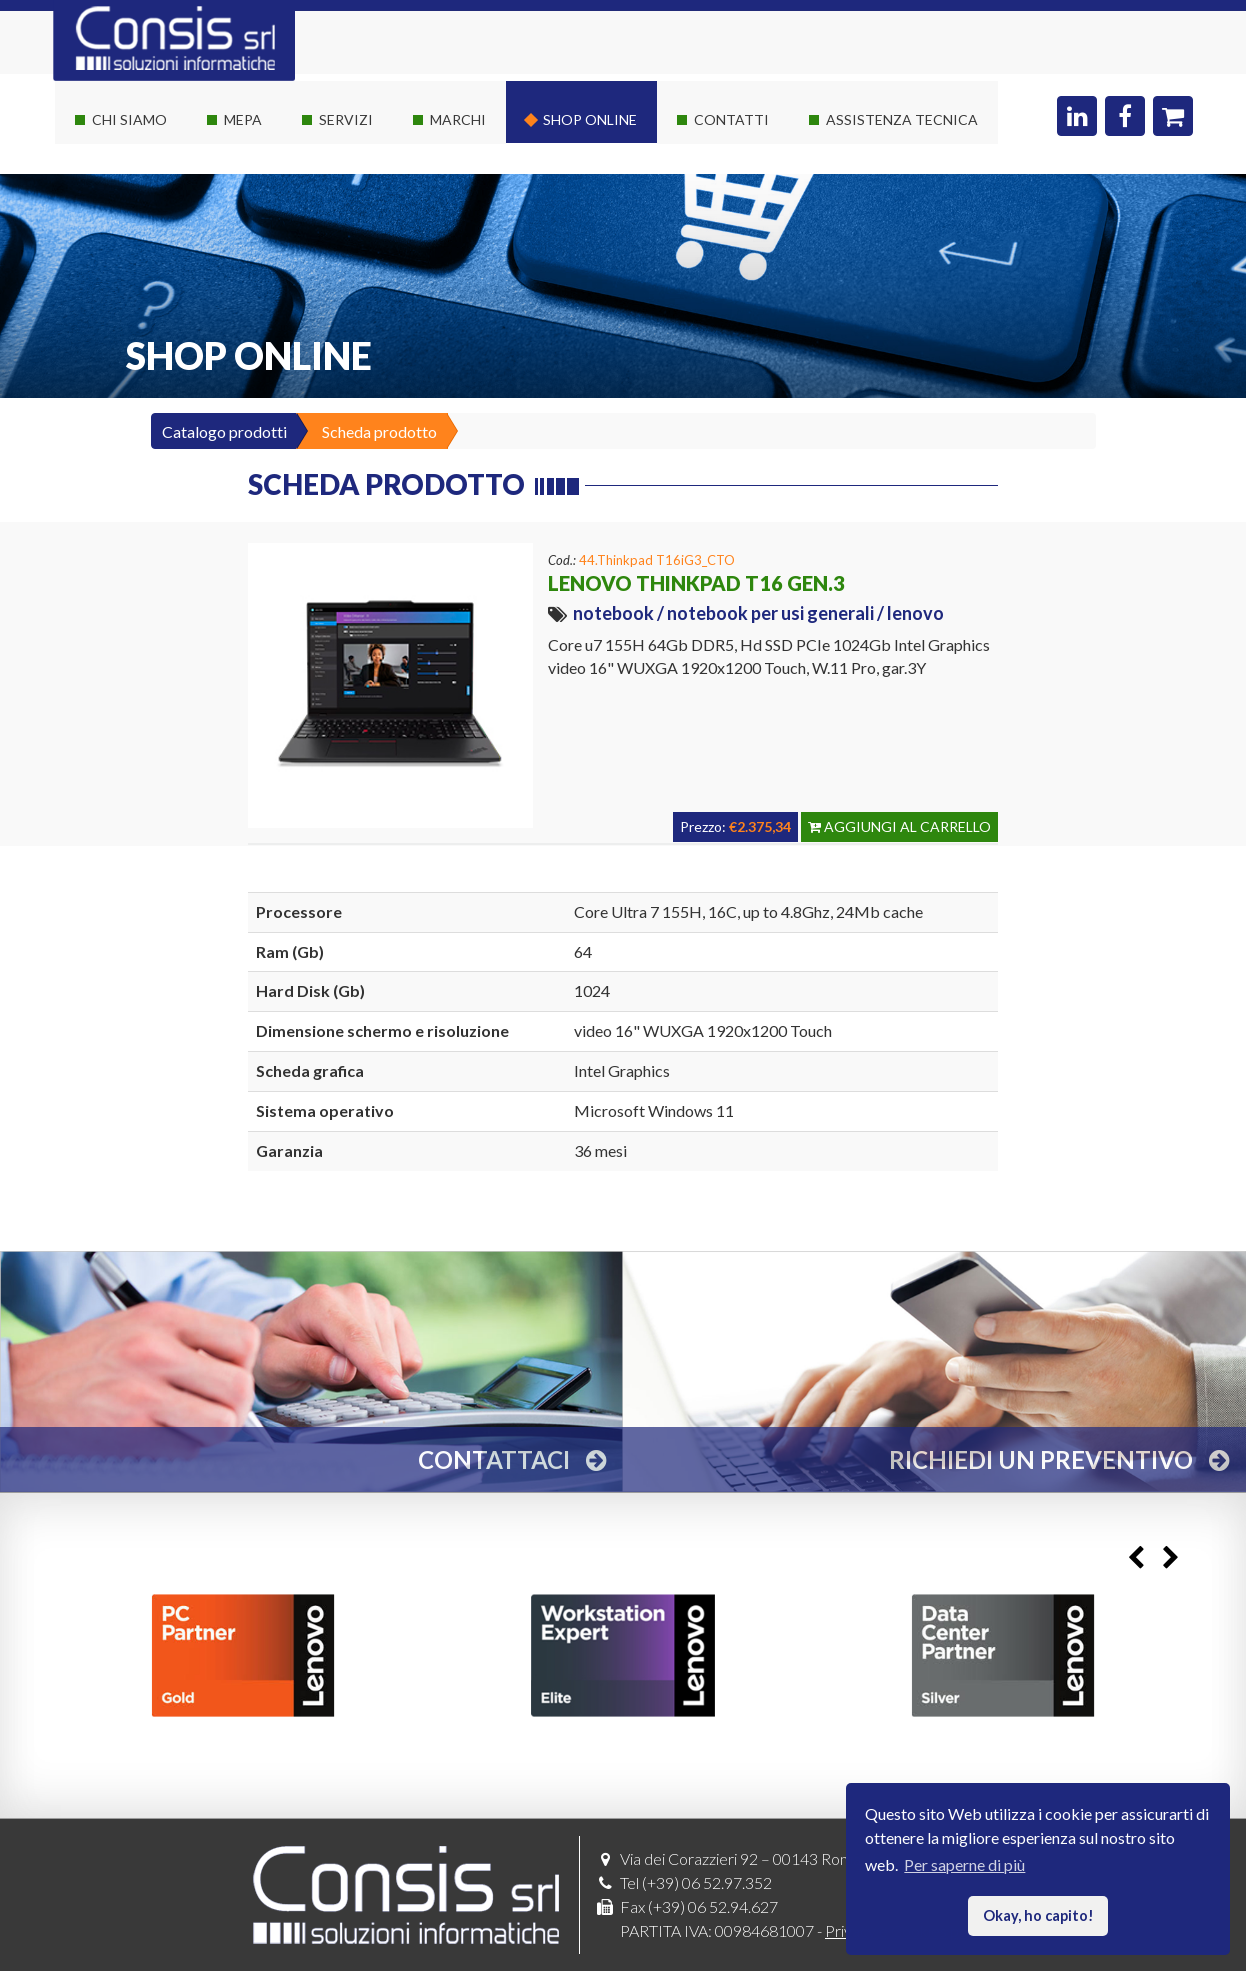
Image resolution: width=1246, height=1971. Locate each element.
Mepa (243, 119)
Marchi (458, 119)
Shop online (590, 119)
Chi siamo (129, 119)
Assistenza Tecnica (902, 119)
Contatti (731, 119)
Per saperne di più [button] (964, 1864)
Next (1170, 1558)
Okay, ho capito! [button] (1038, 1915)
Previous (1135, 1558)
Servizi (346, 119)
